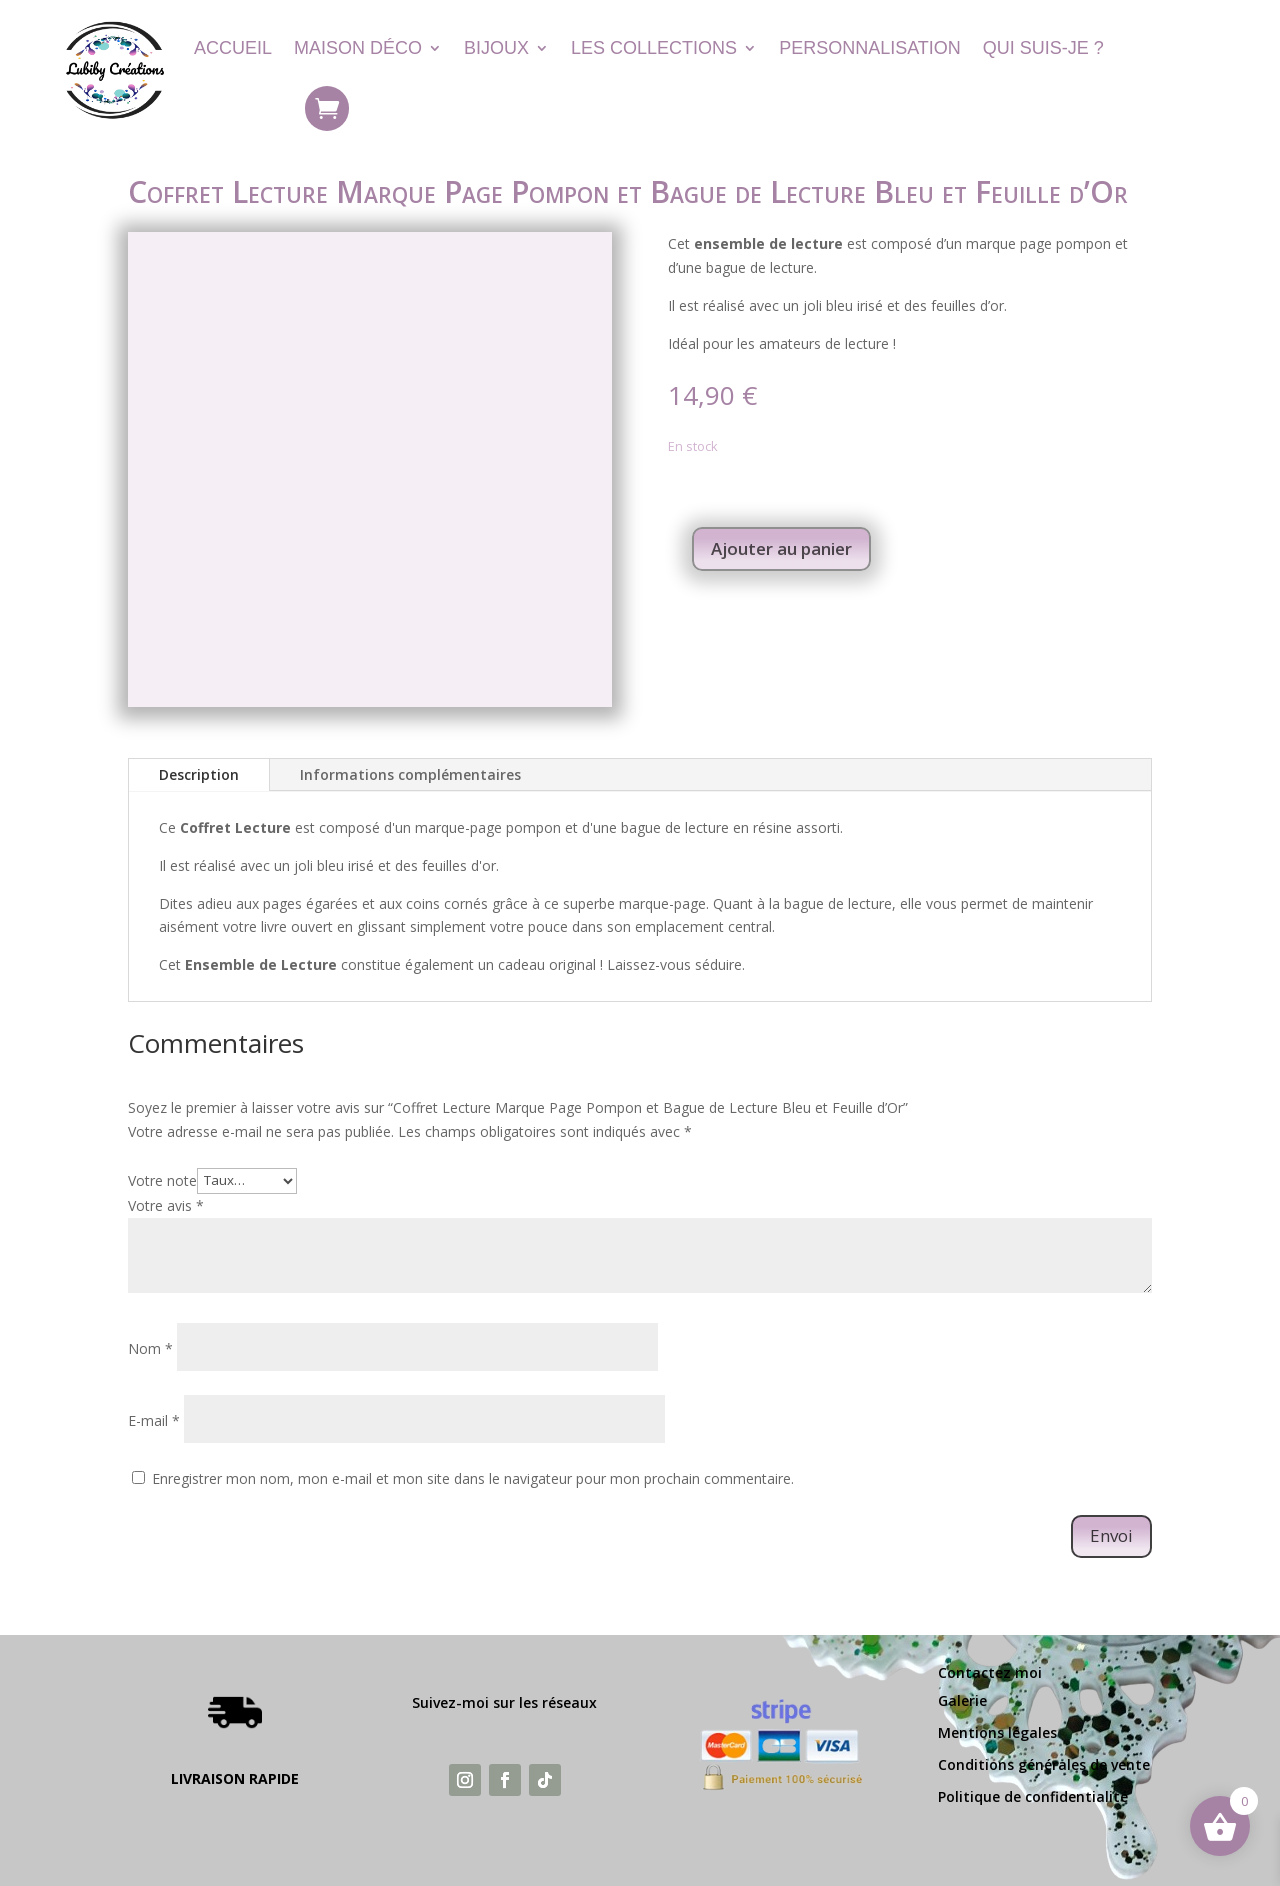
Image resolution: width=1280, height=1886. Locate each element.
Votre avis (166, 1205)
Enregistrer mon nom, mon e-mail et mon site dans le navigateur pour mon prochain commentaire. (473, 1478)
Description (199, 774)
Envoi (1111, 1535)
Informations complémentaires (410, 774)
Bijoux (496, 48)
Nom (150, 1348)
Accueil (233, 48)
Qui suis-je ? (1043, 48)
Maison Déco (358, 48)
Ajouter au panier (781, 548)
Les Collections (654, 48)
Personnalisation (870, 48)
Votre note (162, 1179)
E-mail (154, 1420)
